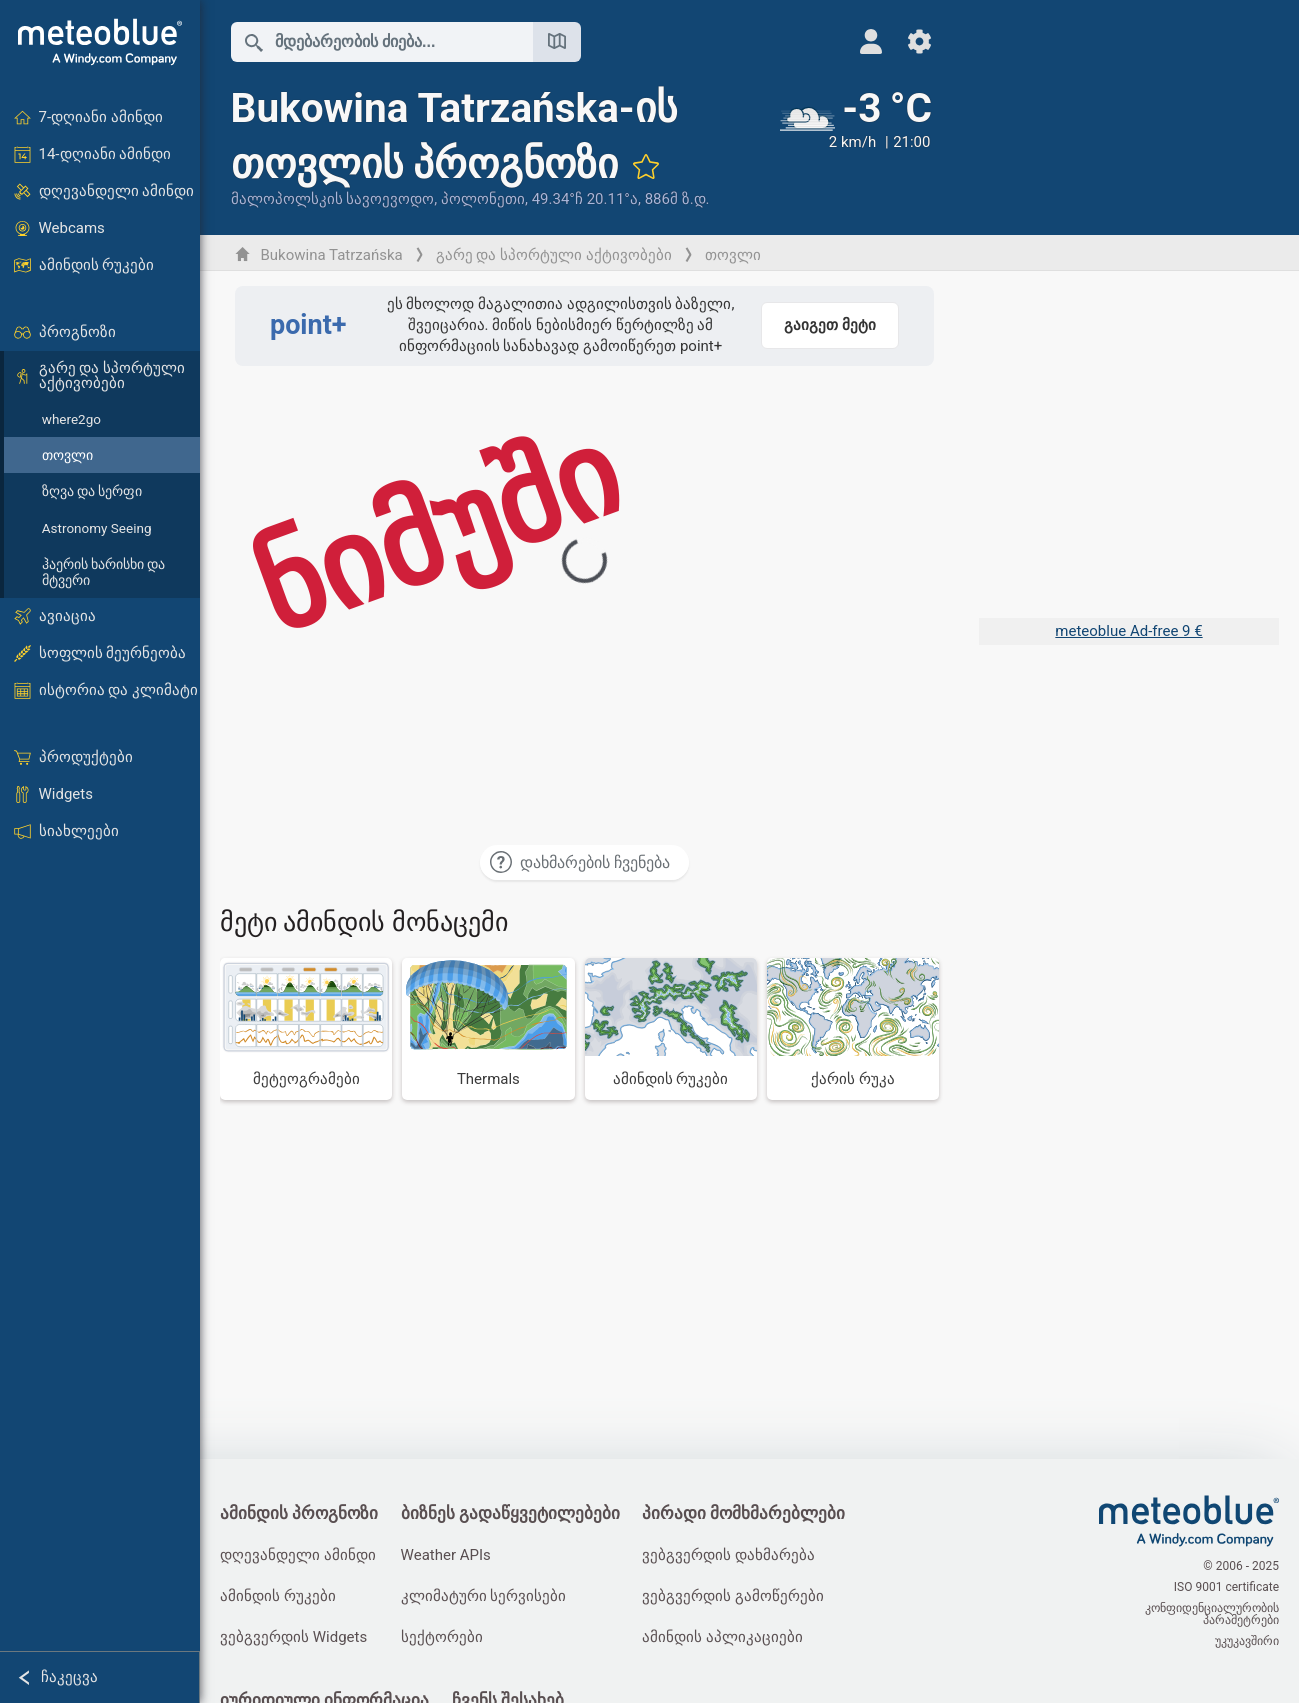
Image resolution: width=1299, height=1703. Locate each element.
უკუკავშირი (1247, 1641)
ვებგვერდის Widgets (293, 1637)
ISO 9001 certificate (1226, 1587)
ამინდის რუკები (278, 1596)
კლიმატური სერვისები (484, 1596)
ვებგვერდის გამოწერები (733, 1596)
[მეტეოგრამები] (306, 1029)
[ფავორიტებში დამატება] (646, 166)
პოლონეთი (483, 199)
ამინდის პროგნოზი (299, 1513)
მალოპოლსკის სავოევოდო (333, 199)
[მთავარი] (100, 42)
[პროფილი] (871, 41)
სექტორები (442, 1637)
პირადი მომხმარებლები (743, 1513)
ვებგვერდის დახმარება (728, 1555)
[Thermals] (488, 1029)
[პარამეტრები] (919, 41)
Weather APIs (446, 1555)
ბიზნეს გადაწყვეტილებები (510, 1513)
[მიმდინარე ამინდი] (856, 147)
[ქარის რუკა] (853, 1029)
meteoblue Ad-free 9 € (1128, 631)
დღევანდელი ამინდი (298, 1555)
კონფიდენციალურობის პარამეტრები (1212, 1614)
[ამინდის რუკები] (671, 1029)
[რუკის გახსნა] (557, 42)
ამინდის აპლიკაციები (722, 1637)
